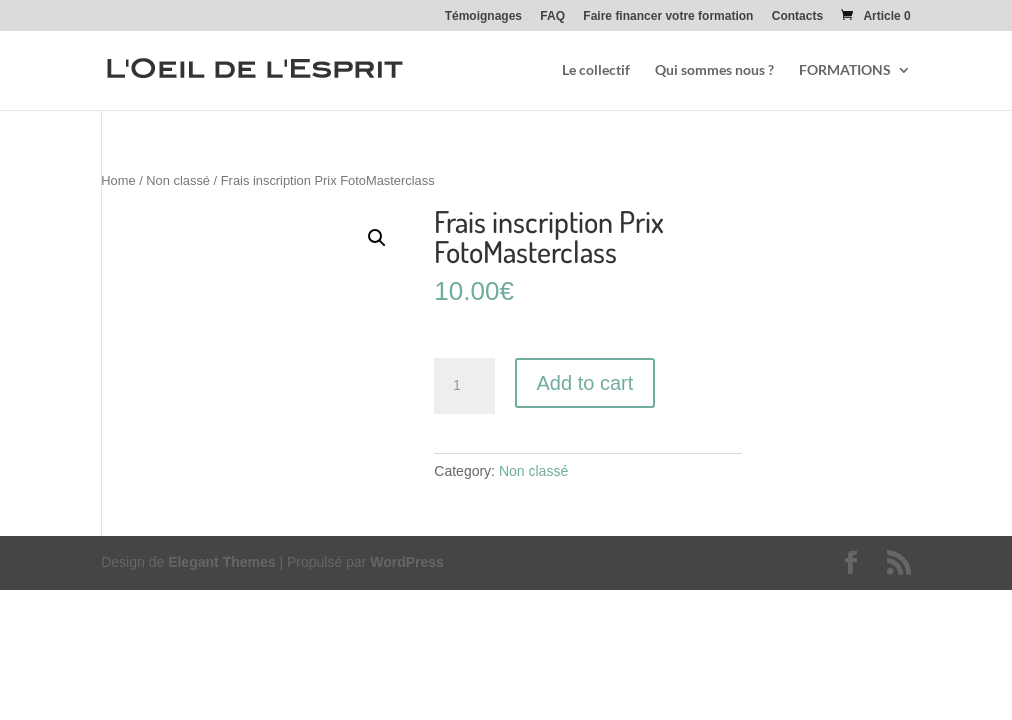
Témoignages (483, 16)
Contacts (797, 16)
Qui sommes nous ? (714, 70)
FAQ (552, 16)
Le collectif (596, 70)
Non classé (178, 180)
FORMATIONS (845, 70)
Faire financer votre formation (668, 16)
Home (118, 180)
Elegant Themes (221, 562)
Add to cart (585, 383)
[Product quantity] (464, 386)
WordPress (407, 562)
